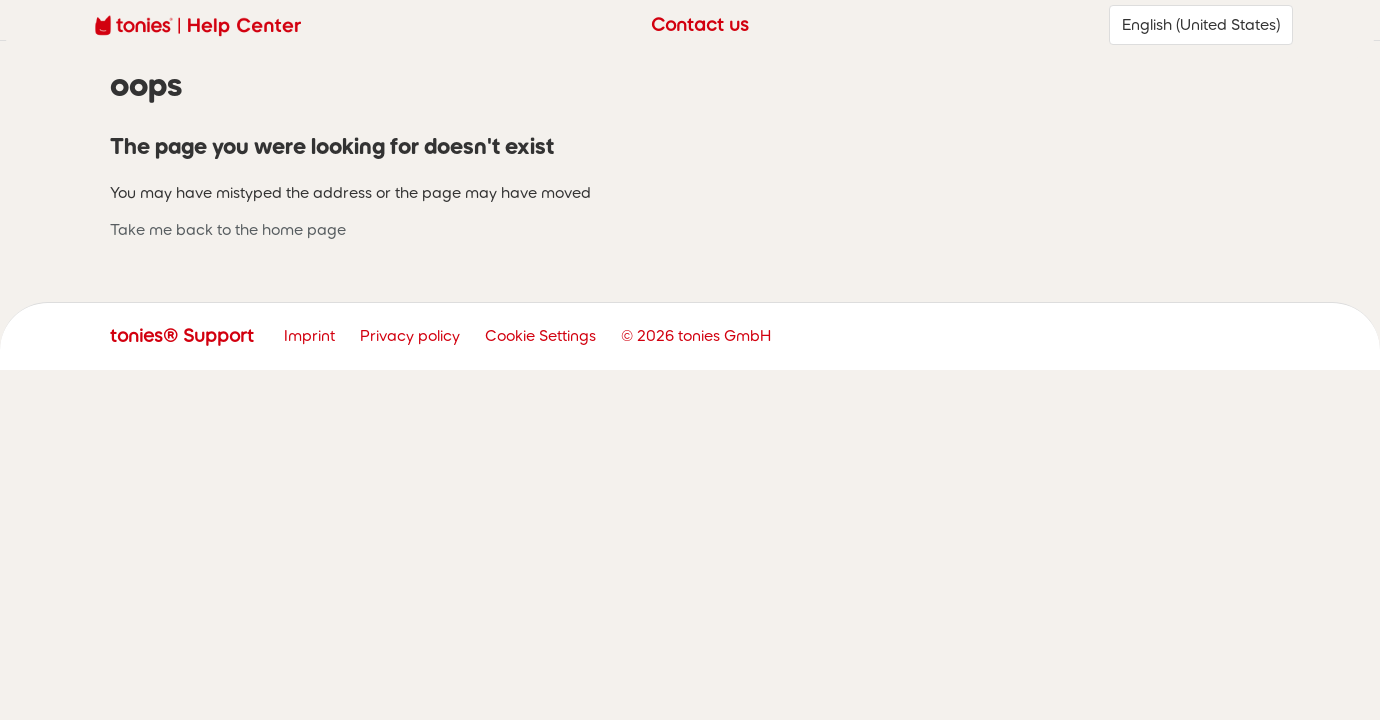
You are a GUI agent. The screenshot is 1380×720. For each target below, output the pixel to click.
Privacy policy (410, 335)
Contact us (700, 25)
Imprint (309, 335)
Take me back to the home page (228, 229)
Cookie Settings (540, 335)
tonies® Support (182, 336)
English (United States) (1201, 24)
